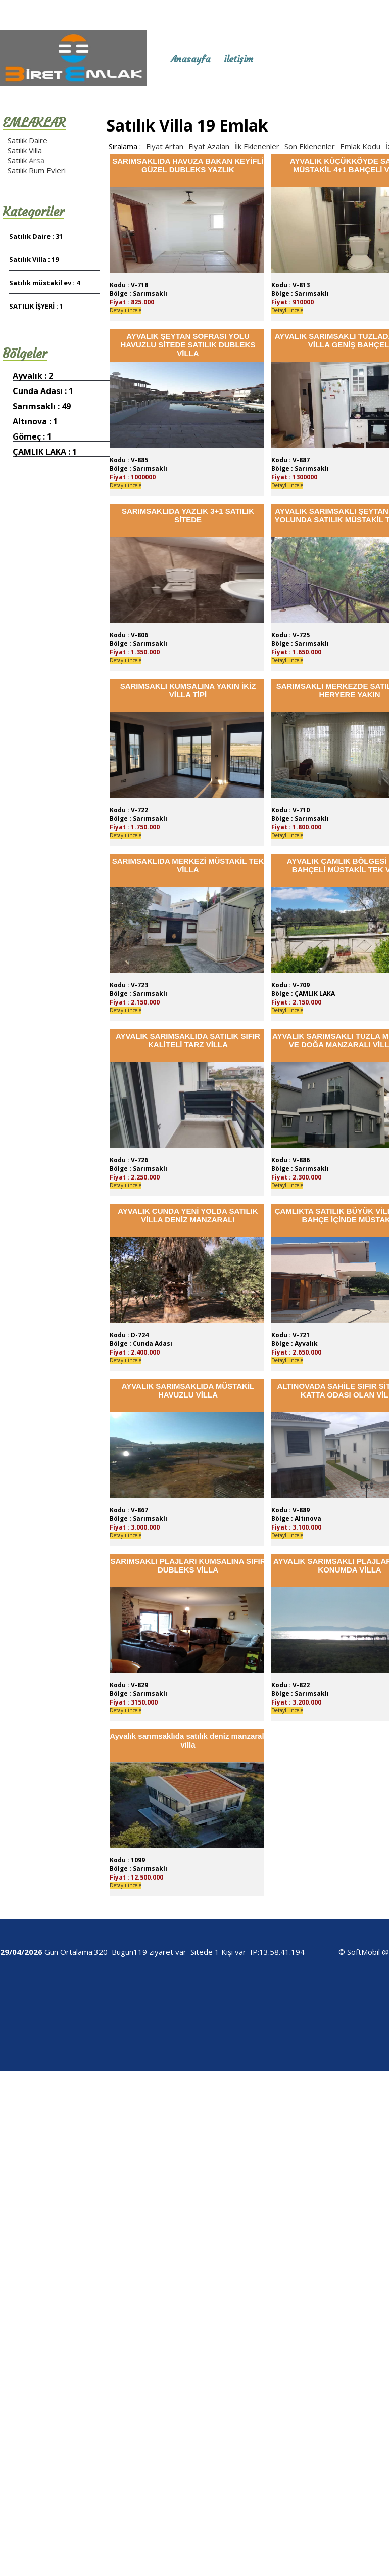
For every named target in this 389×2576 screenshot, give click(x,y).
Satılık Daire (27, 140)
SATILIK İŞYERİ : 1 (36, 306)
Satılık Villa (25, 150)
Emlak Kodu (360, 146)
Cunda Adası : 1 (43, 391)
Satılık (18, 160)
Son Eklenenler (309, 146)
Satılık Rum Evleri (37, 170)
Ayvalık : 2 (33, 375)
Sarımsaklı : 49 (42, 406)
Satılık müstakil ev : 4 (44, 282)
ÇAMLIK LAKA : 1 (45, 451)
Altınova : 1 (35, 421)
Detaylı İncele (125, 310)
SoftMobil (363, 1952)
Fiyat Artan (164, 146)
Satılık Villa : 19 (34, 259)
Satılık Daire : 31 (36, 236)
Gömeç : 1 (32, 436)
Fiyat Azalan (208, 146)
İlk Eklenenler (256, 146)
